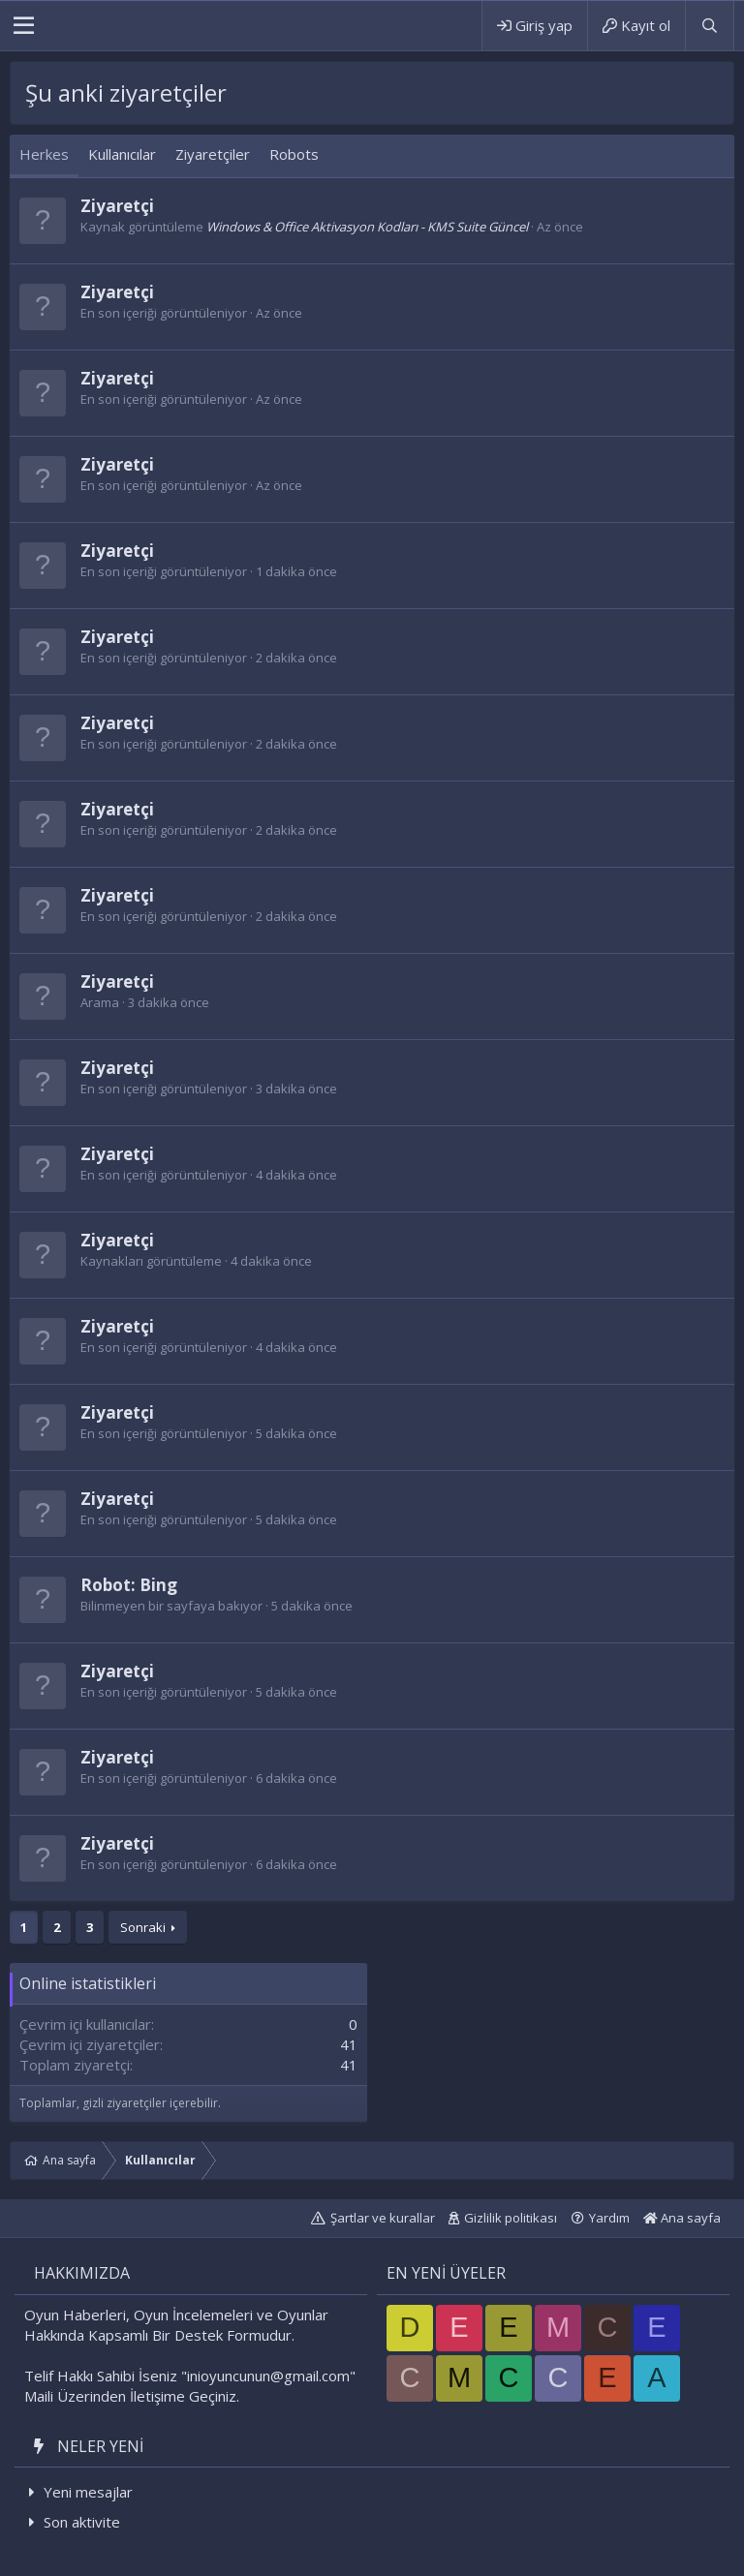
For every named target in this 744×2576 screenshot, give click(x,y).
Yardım (609, 2217)
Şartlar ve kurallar (382, 2217)
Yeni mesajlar (88, 2491)
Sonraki (143, 1927)
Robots (294, 154)
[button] (24, 26)
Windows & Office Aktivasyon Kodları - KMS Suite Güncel (367, 226)
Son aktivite (82, 2521)
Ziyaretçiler (212, 154)
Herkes (44, 154)
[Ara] (709, 25)
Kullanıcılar (122, 154)
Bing (158, 1585)
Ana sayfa (682, 2217)
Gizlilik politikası (510, 2217)
